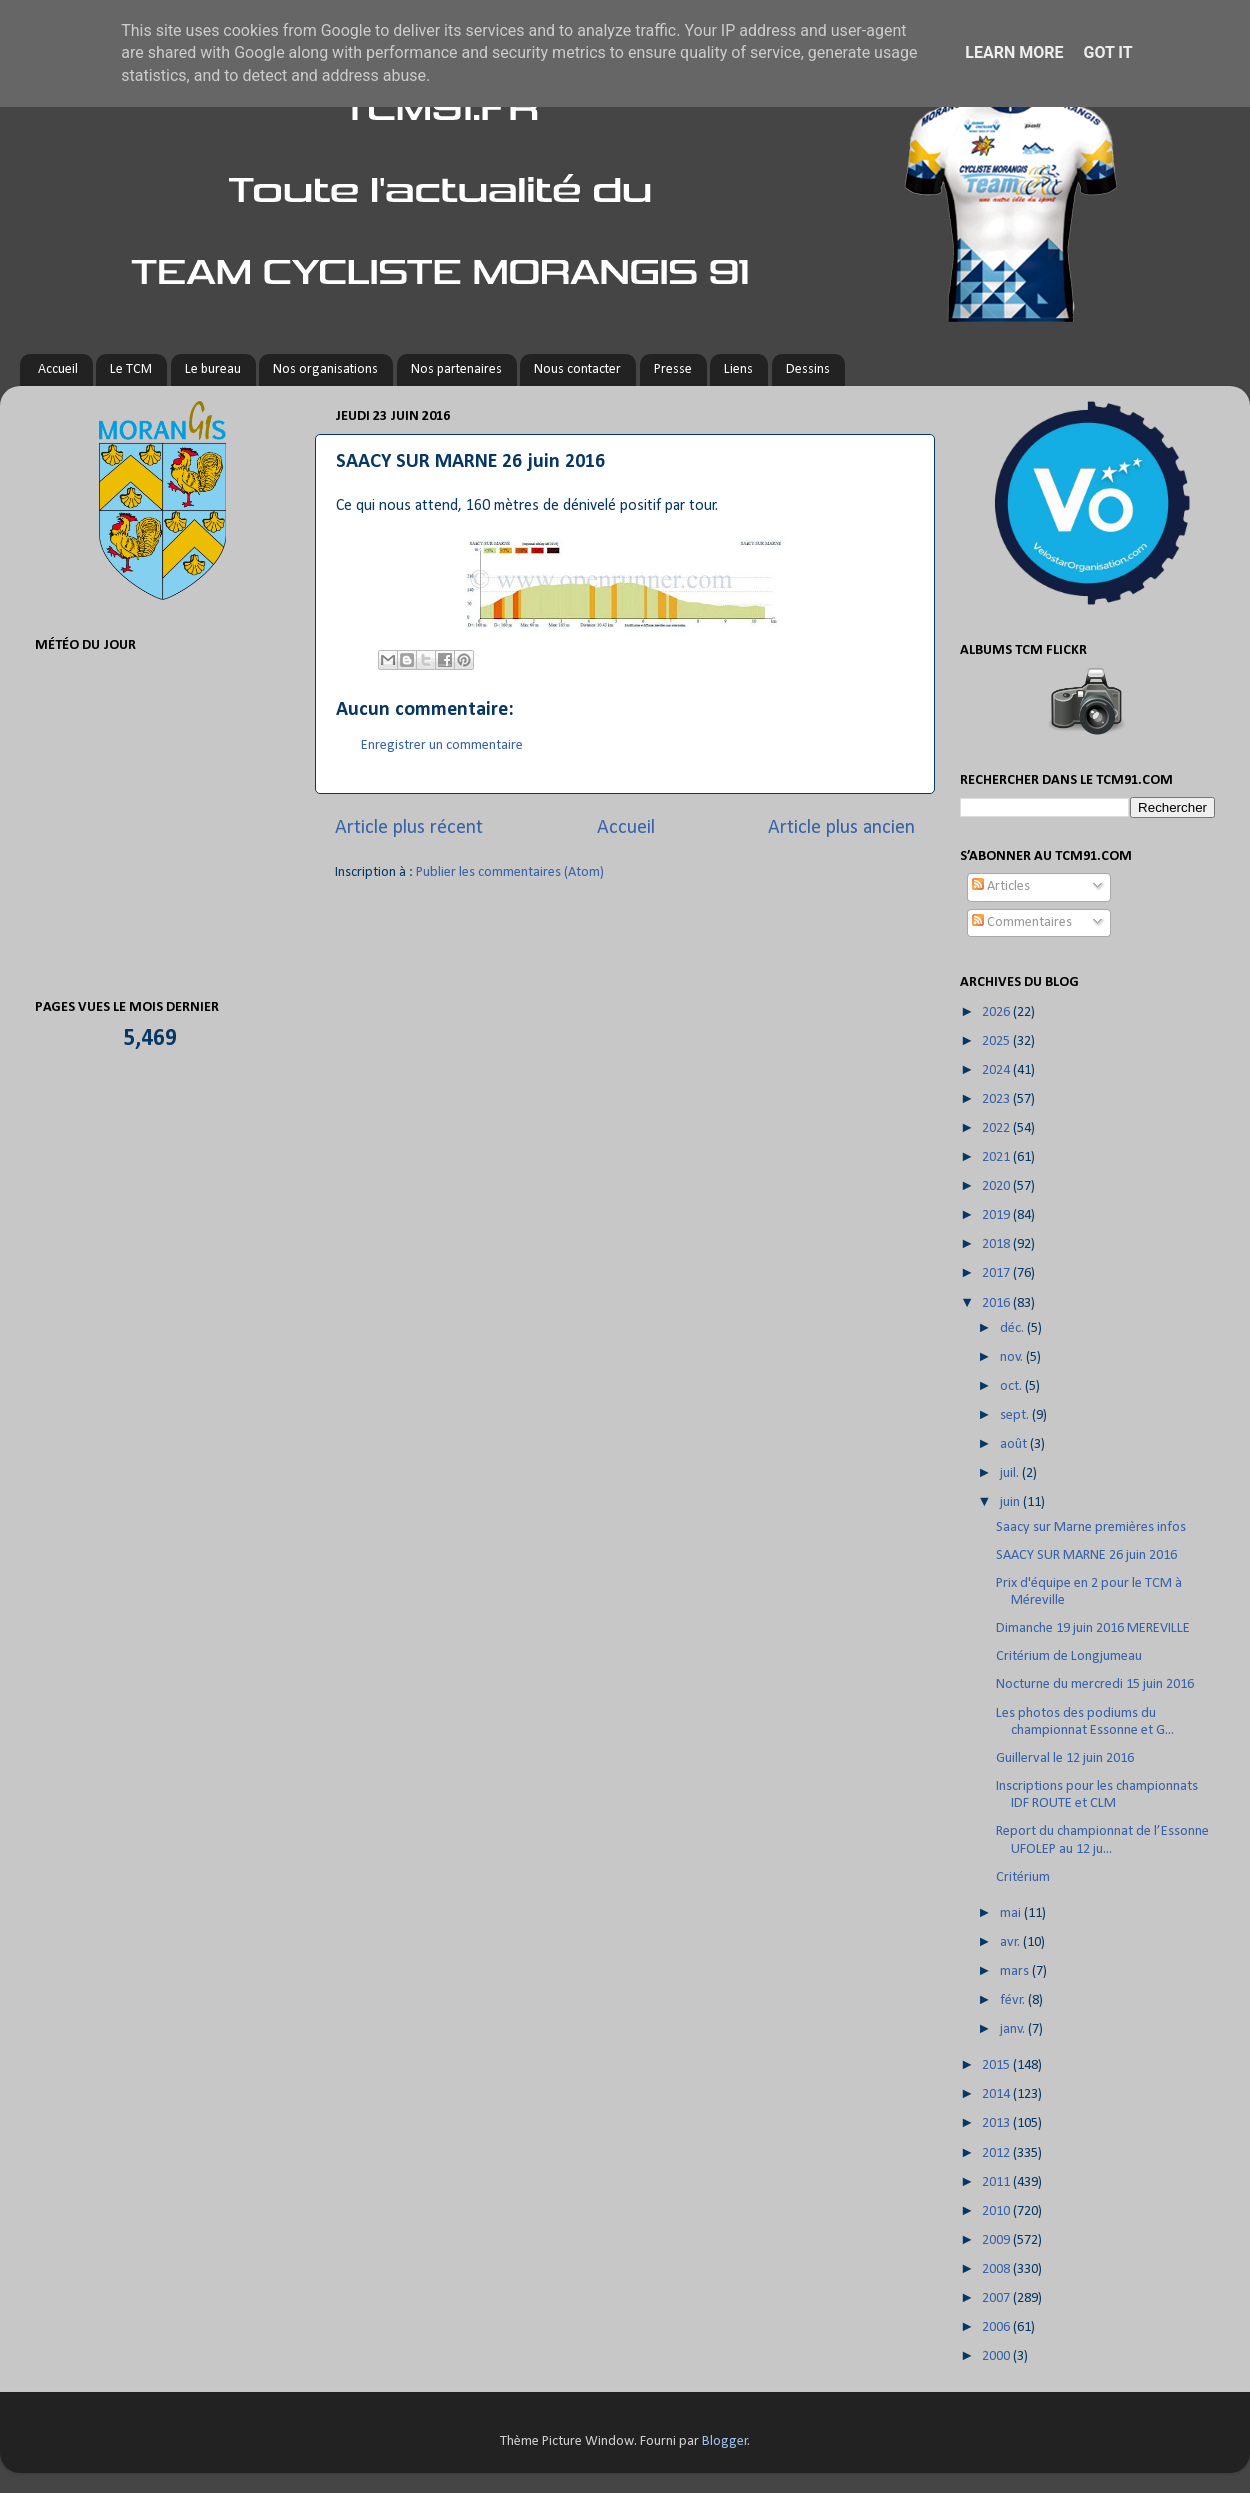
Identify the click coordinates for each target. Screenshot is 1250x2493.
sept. (1016, 1415)
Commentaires (1022, 922)
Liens (738, 369)
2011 (997, 2182)
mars (1016, 1971)
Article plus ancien (841, 828)
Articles (1001, 886)
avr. (1011, 1942)
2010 (997, 2211)
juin (1011, 1502)
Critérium (1023, 1877)
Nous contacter (577, 369)
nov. (1013, 1357)
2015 (997, 2065)
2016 (997, 1303)
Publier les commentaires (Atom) (510, 872)
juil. (1011, 1473)
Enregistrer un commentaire (442, 745)
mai (1012, 1913)
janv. (1014, 2029)
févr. (1014, 2000)
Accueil (58, 369)
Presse (673, 369)
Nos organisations (325, 369)
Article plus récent (409, 828)
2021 (997, 1157)
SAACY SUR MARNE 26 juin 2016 (1086, 1555)
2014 (997, 2094)
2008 (997, 2269)
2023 (997, 1099)
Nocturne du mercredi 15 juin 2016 (1095, 1684)
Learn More (1014, 52)
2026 (997, 1012)
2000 (997, 2356)
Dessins (808, 369)
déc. (1013, 1328)
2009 (997, 2240)
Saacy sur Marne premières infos (1091, 1527)
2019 (997, 1215)
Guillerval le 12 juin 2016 (1065, 1758)
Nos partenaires (456, 369)
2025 (997, 1041)
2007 (997, 2298)
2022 (997, 1128)
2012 (997, 2153)
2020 (997, 1186)
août (1015, 1444)
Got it (1107, 52)
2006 (997, 2327)
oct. (1012, 1386)
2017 (997, 1273)
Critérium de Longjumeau (1069, 1656)
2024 (997, 1070)
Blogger (725, 2441)
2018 (997, 1244)
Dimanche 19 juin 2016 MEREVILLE (1093, 1628)
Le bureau (213, 369)
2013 (997, 2123)
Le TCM (131, 369)
